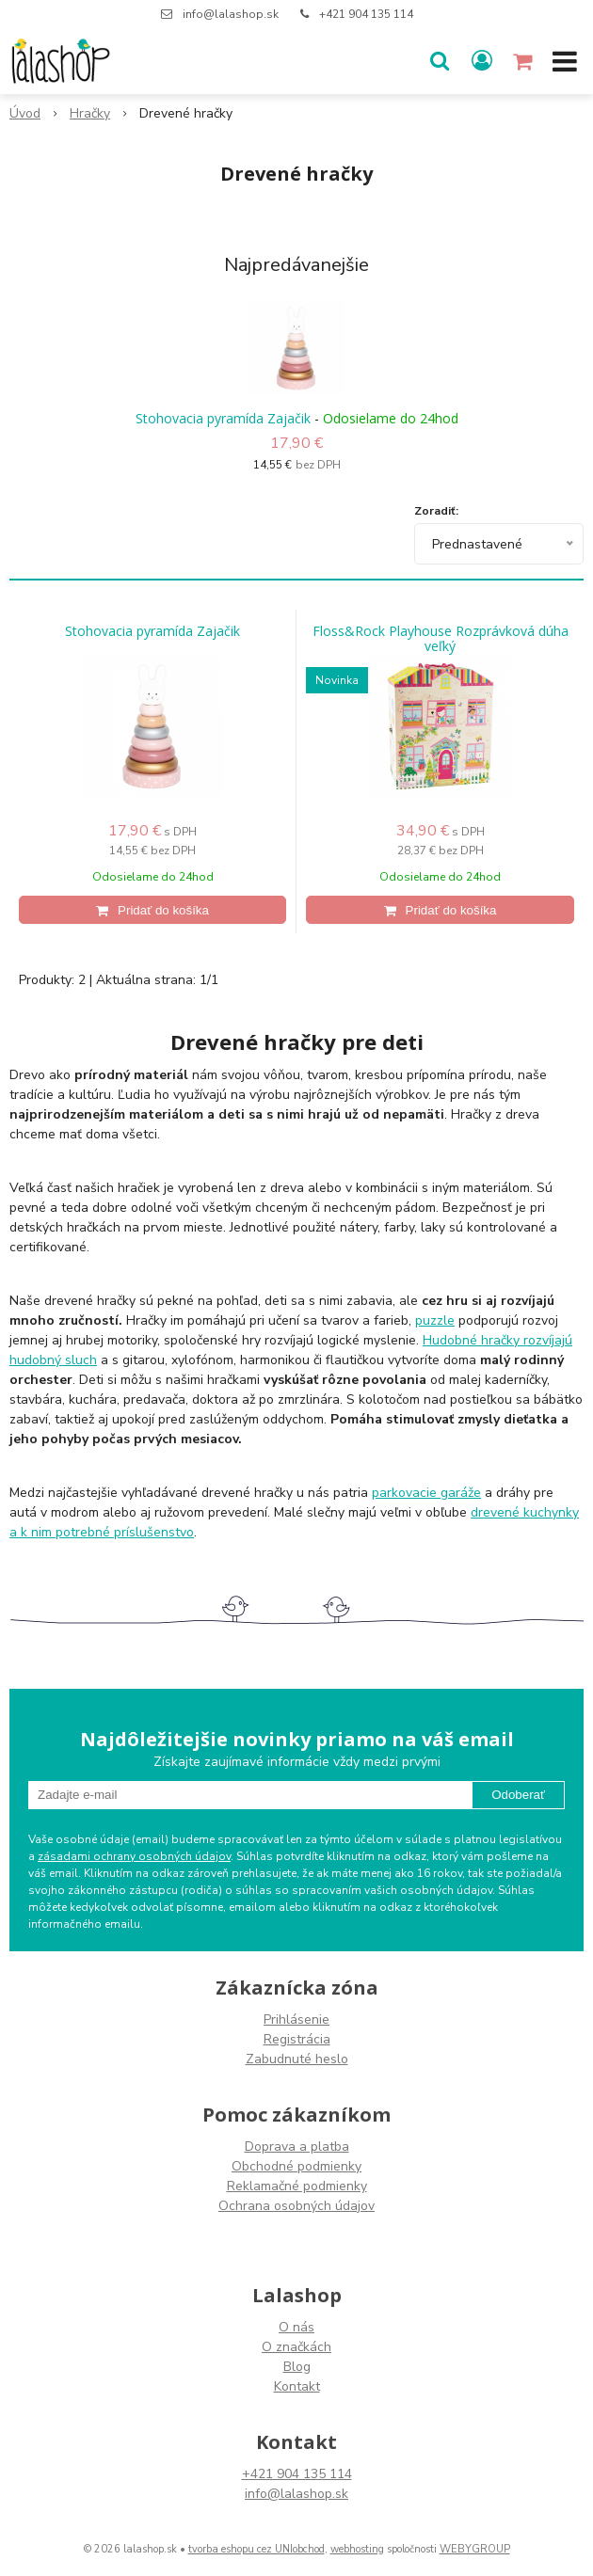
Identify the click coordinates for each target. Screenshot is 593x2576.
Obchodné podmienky (296, 2166)
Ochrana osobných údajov (296, 2206)
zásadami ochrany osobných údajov (134, 1856)
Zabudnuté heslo (297, 2059)
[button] (440, 61)
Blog (297, 2367)
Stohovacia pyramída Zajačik (223, 418)
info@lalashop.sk (231, 14)
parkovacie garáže (426, 1493)
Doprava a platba (297, 2146)
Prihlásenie (296, 2019)
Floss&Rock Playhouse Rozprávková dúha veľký (441, 639)
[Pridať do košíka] (152, 910)
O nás (296, 2327)
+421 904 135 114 (366, 14)
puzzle (435, 1320)
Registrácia (297, 2039)
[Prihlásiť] (482, 61)
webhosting (357, 2549)
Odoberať (518, 1795)
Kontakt (297, 2386)
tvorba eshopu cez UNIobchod (256, 2549)
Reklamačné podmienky (297, 2186)
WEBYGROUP (475, 2549)
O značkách (296, 2347)
